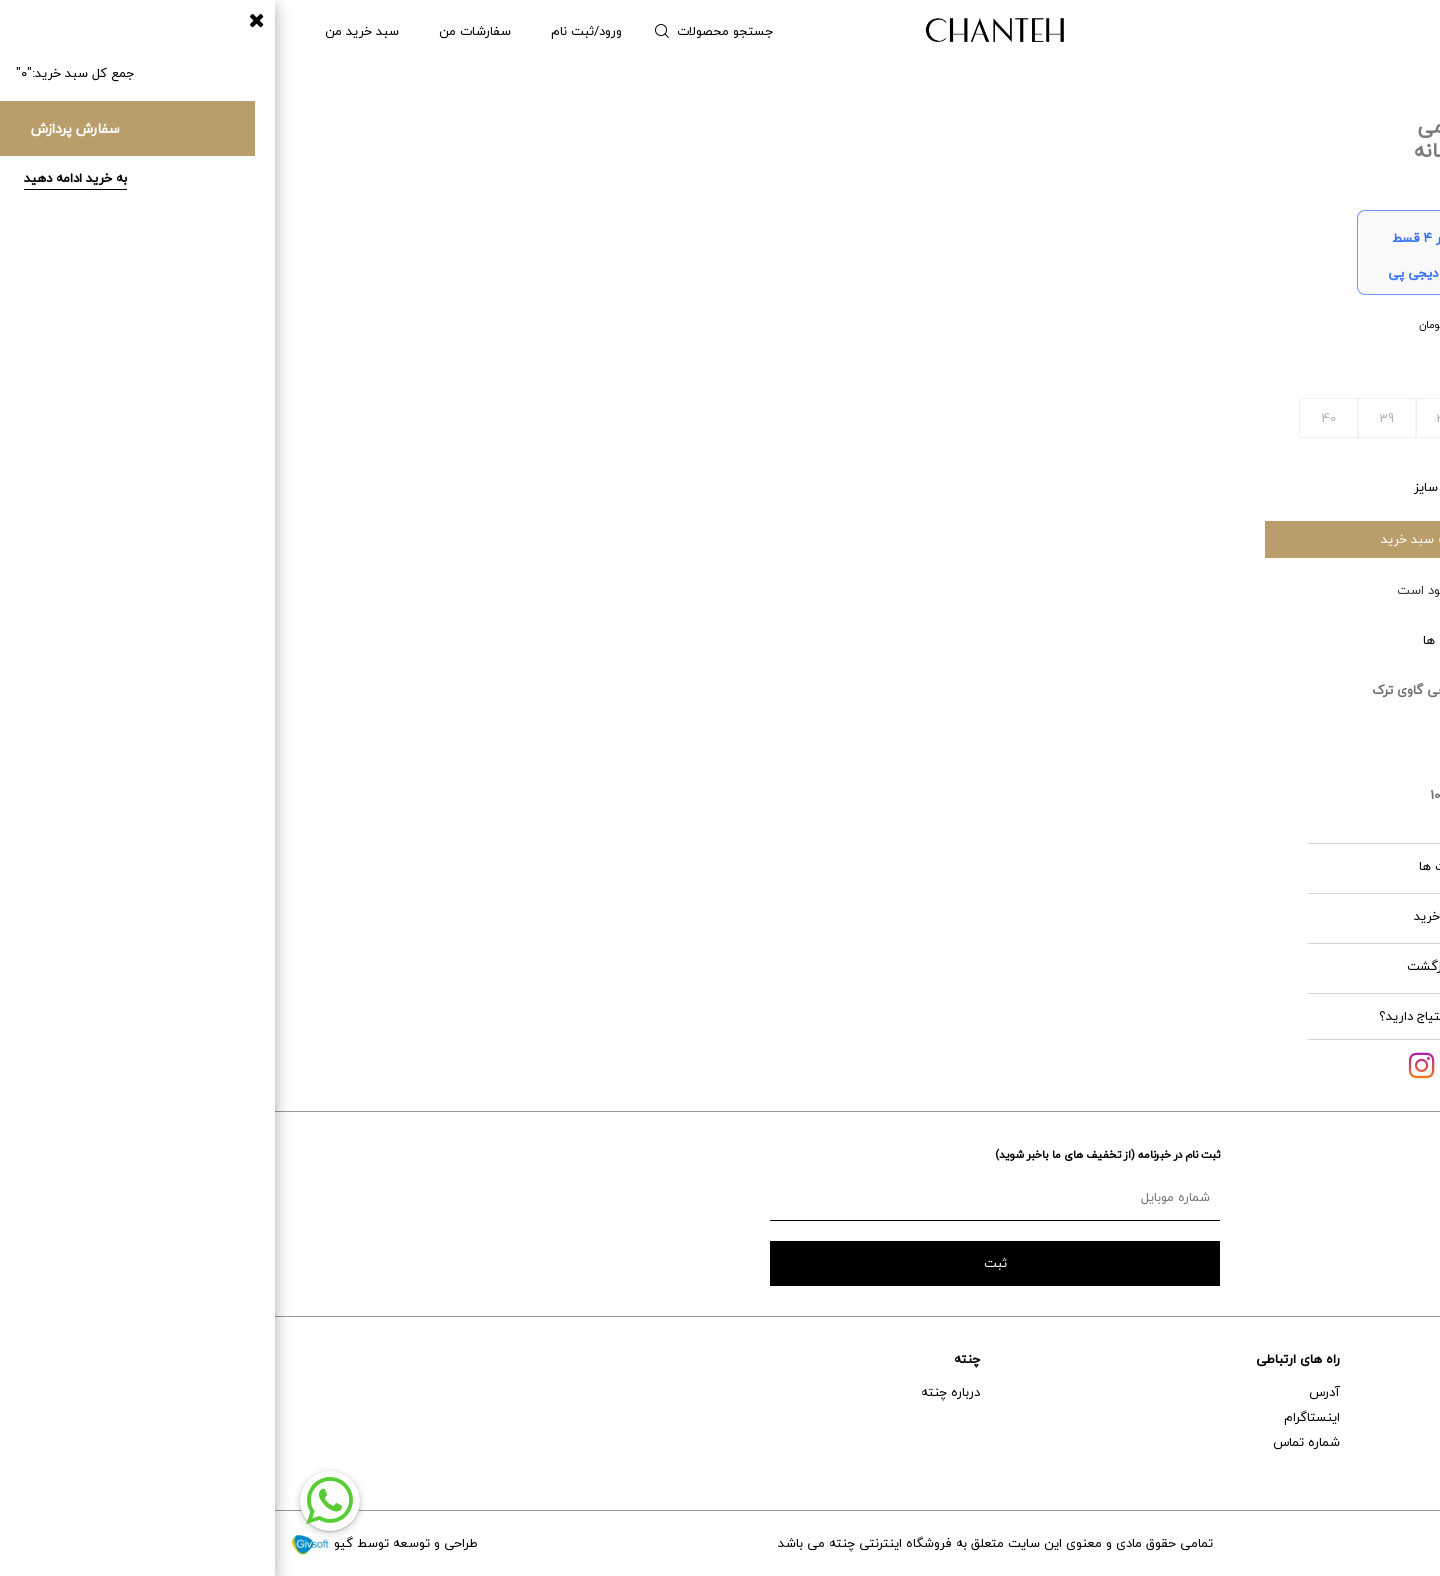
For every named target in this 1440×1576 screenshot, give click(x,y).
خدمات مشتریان (1380, 1359)
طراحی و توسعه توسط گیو (109, 1543)
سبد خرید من (87, 31)
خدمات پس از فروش (1368, 1417)
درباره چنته (675, 1392)
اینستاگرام (1037, 1417)
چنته (692, 1359)
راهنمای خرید (1389, 1392)
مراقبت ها (1221, 866)
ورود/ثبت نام (311, 31)
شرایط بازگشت (1215, 966)
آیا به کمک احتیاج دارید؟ (1172, 1016)
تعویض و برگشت (1378, 1467)
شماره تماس (1031, 1442)
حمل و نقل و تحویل (1373, 1442)
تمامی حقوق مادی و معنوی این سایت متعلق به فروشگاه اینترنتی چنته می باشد (720, 1543)
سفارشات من (200, 31)
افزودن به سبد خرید (1160, 539)
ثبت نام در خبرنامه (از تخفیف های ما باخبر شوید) (832, 1154)
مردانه (1312, 31)
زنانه (1379, 31)
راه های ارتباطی (1023, 1359)
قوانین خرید (1219, 916)
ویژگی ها (1223, 640)
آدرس (1049, 1392)
